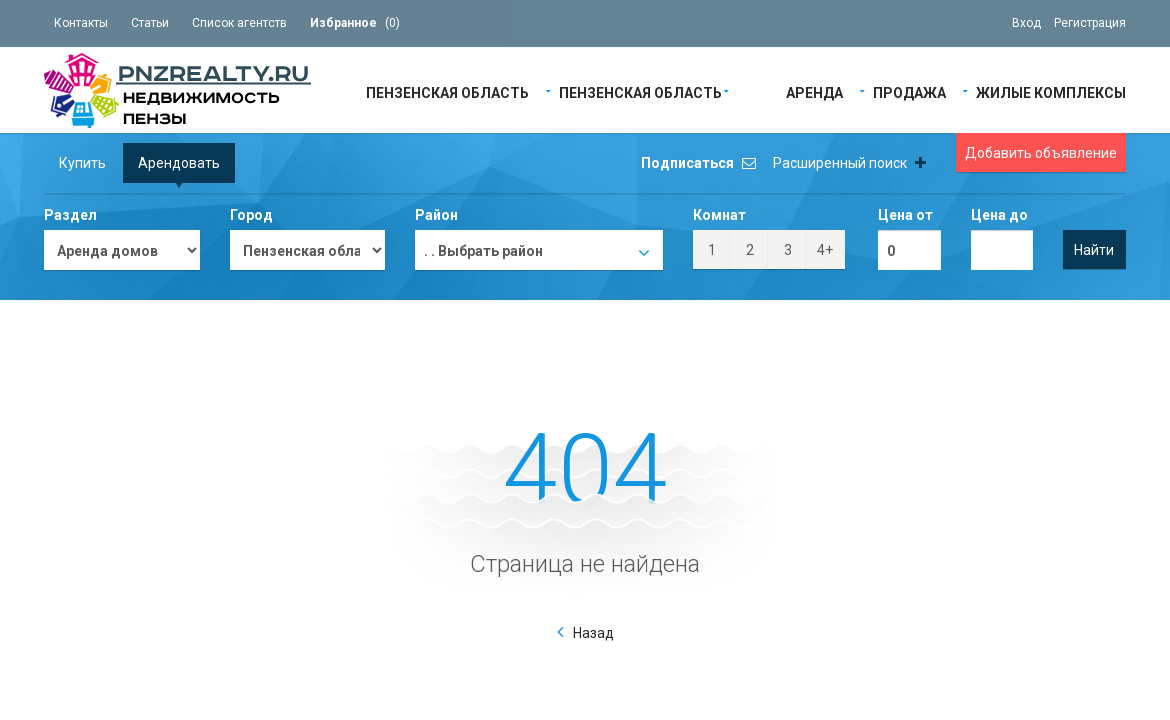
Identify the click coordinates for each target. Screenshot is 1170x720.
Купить (82, 163)
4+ (825, 250)
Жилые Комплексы (1051, 91)
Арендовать (179, 163)
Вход (1026, 23)
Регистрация (1090, 23)
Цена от (905, 215)
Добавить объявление (1041, 153)
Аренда (814, 91)
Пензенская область (447, 91)
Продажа (909, 91)
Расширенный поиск (849, 163)
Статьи (150, 23)
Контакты (81, 23)
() (355, 23)
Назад (593, 633)
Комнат (719, 215)
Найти (1094, 250)
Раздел (70, 215)
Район (436, 215)
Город (251, 215)
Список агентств (239, 23)
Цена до (999, 215)
